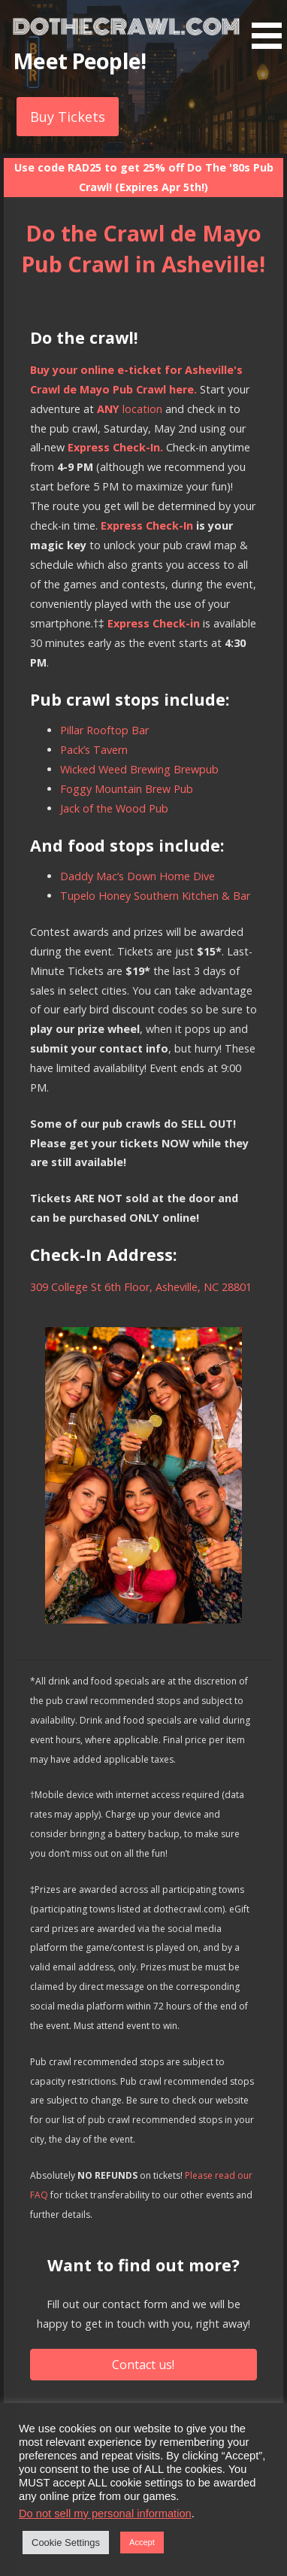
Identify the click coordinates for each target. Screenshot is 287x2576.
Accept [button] (142, 2542)
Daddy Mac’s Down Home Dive (137, 876)
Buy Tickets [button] (67, 117)
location (129, 409)
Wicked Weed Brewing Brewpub (139, 769)
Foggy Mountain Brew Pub (126, 789)
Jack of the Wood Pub (114, 808)
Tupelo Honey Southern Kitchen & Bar (155, 896)
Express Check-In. (115, 447)
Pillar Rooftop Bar (104, 730)
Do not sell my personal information (105, 2514)
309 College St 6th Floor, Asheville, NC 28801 (141, 1287)
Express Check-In (147, 525)
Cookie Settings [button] (66, 2542)
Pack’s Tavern (94, 750)
